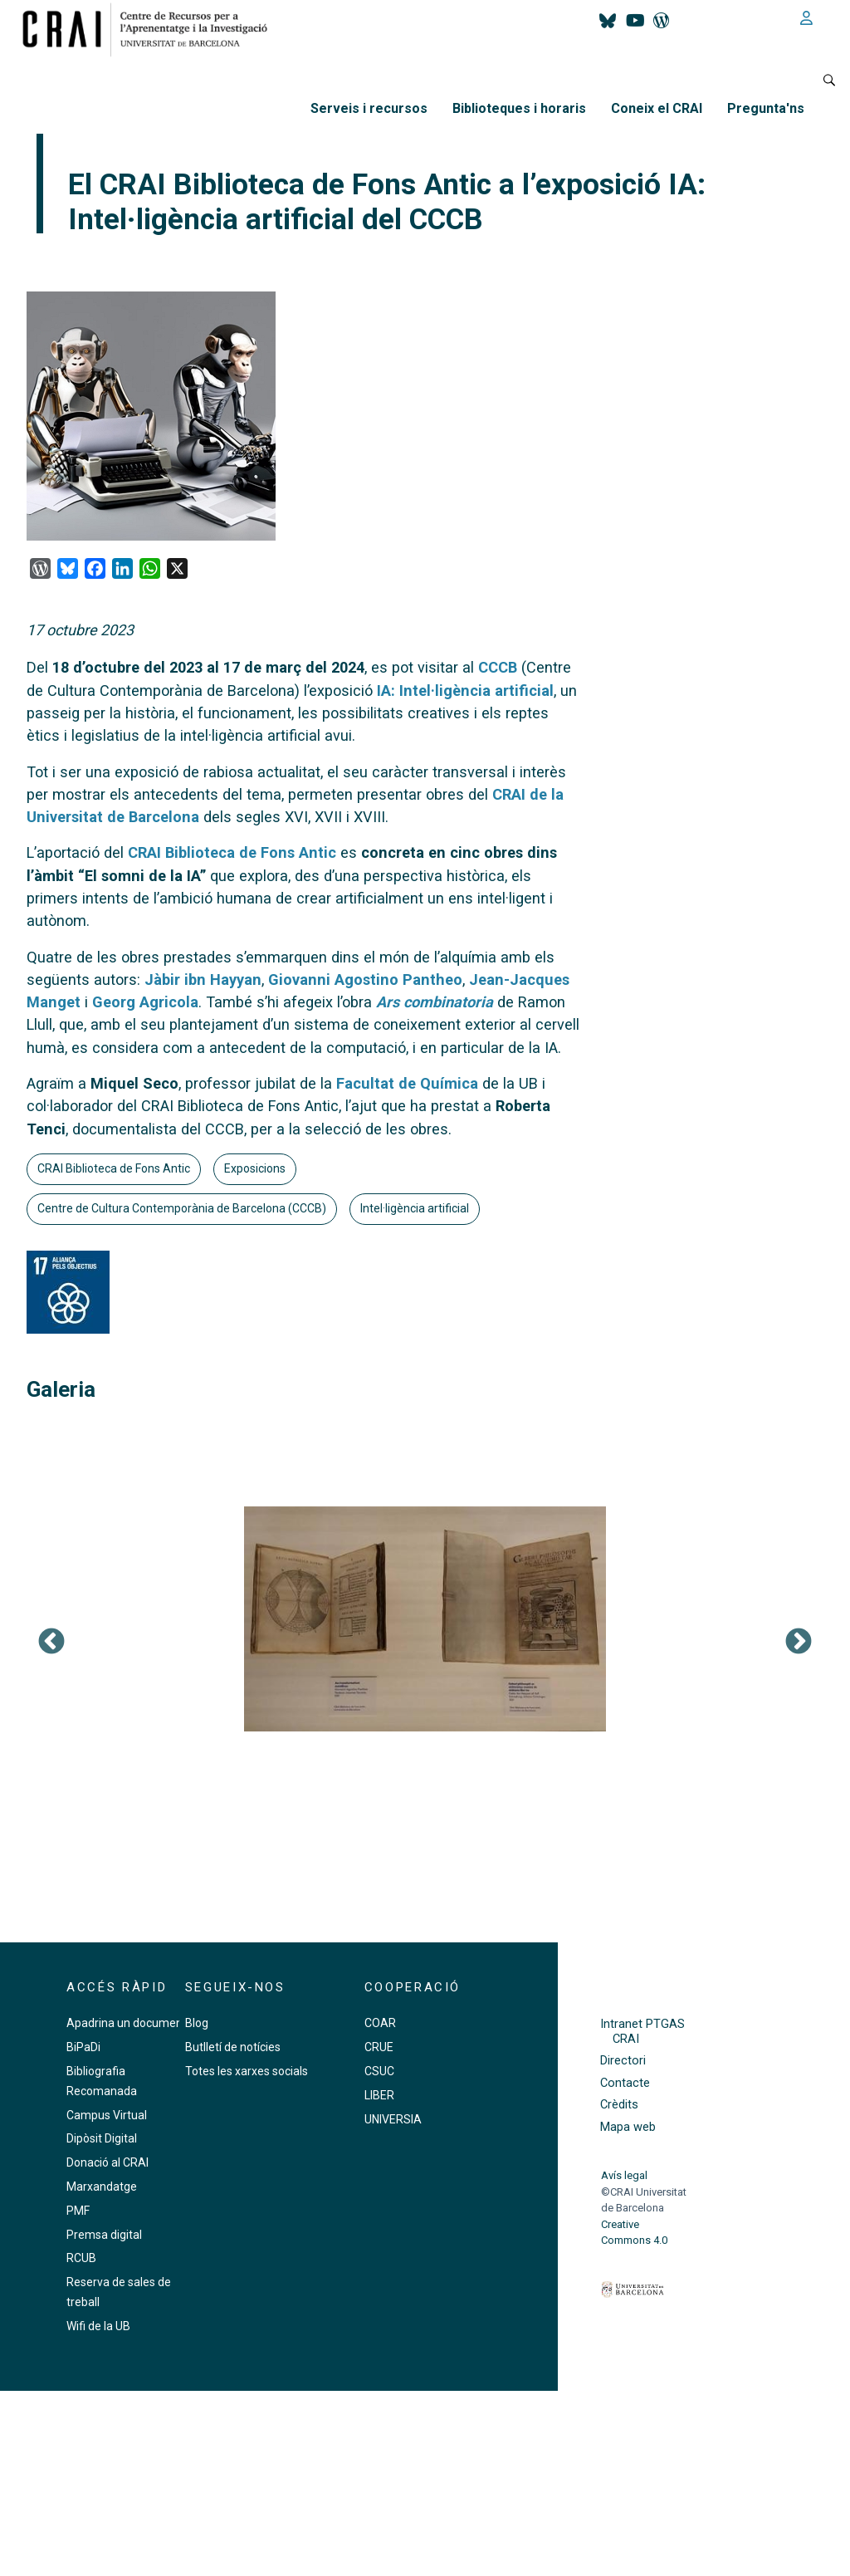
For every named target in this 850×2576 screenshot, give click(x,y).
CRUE (378, 2047)
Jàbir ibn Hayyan (202, 979)
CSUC (379, 2071)
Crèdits (619, 2105)
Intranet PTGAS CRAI (642, 2031)
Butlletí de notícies (233, 2047)
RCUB (81, 2258)
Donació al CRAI (107, 2162)
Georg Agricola (145, 1002)
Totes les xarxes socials (246, 2071)
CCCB (497, 667)
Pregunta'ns (765, 108)
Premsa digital (104, 2234)
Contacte (625, 2083)
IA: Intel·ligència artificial (465, 690)
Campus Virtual (106, 2115)
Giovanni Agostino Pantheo (365, 979)
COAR (380, 2023)
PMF (78, 2210)
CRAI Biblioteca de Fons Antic (232, 852)
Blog (196, 2023)
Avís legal (624, 2175)
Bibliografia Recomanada (101, 2081)
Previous (51, 1642)
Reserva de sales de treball (118, 2292)
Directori (623, 2061)
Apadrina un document (126, 2023)
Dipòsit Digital (101, 2138)
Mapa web (628, 2127)
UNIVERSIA (393, 2119)
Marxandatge (101, 2186)
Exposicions (255, 1168)
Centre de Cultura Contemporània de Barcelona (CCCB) (181, 1208)
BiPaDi (83, 2047)
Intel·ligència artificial (414, 1208)
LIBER (379, 2095)
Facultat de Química (407, 1083)
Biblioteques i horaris (519, 108)
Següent (798, 1642)
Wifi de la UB (98, 2326)
